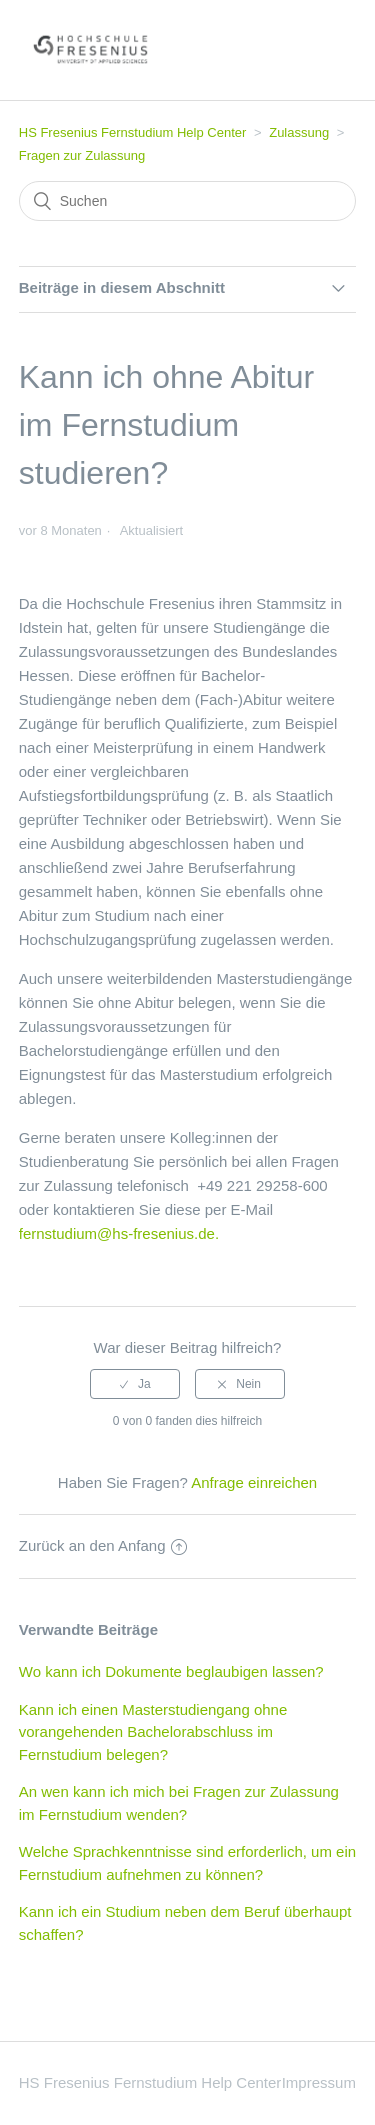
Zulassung (299, 132)
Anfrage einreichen (254, 1482)
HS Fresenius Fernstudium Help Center (133, 132)
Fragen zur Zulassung (82, 155)
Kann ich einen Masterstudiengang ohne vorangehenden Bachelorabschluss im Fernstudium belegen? (153, 1732)
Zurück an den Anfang (103, 1545)
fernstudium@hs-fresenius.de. (119, 1233)
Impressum (319, 2082)
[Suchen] (188, 201)
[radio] (135, 1384)
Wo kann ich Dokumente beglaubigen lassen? (171, 1671)
